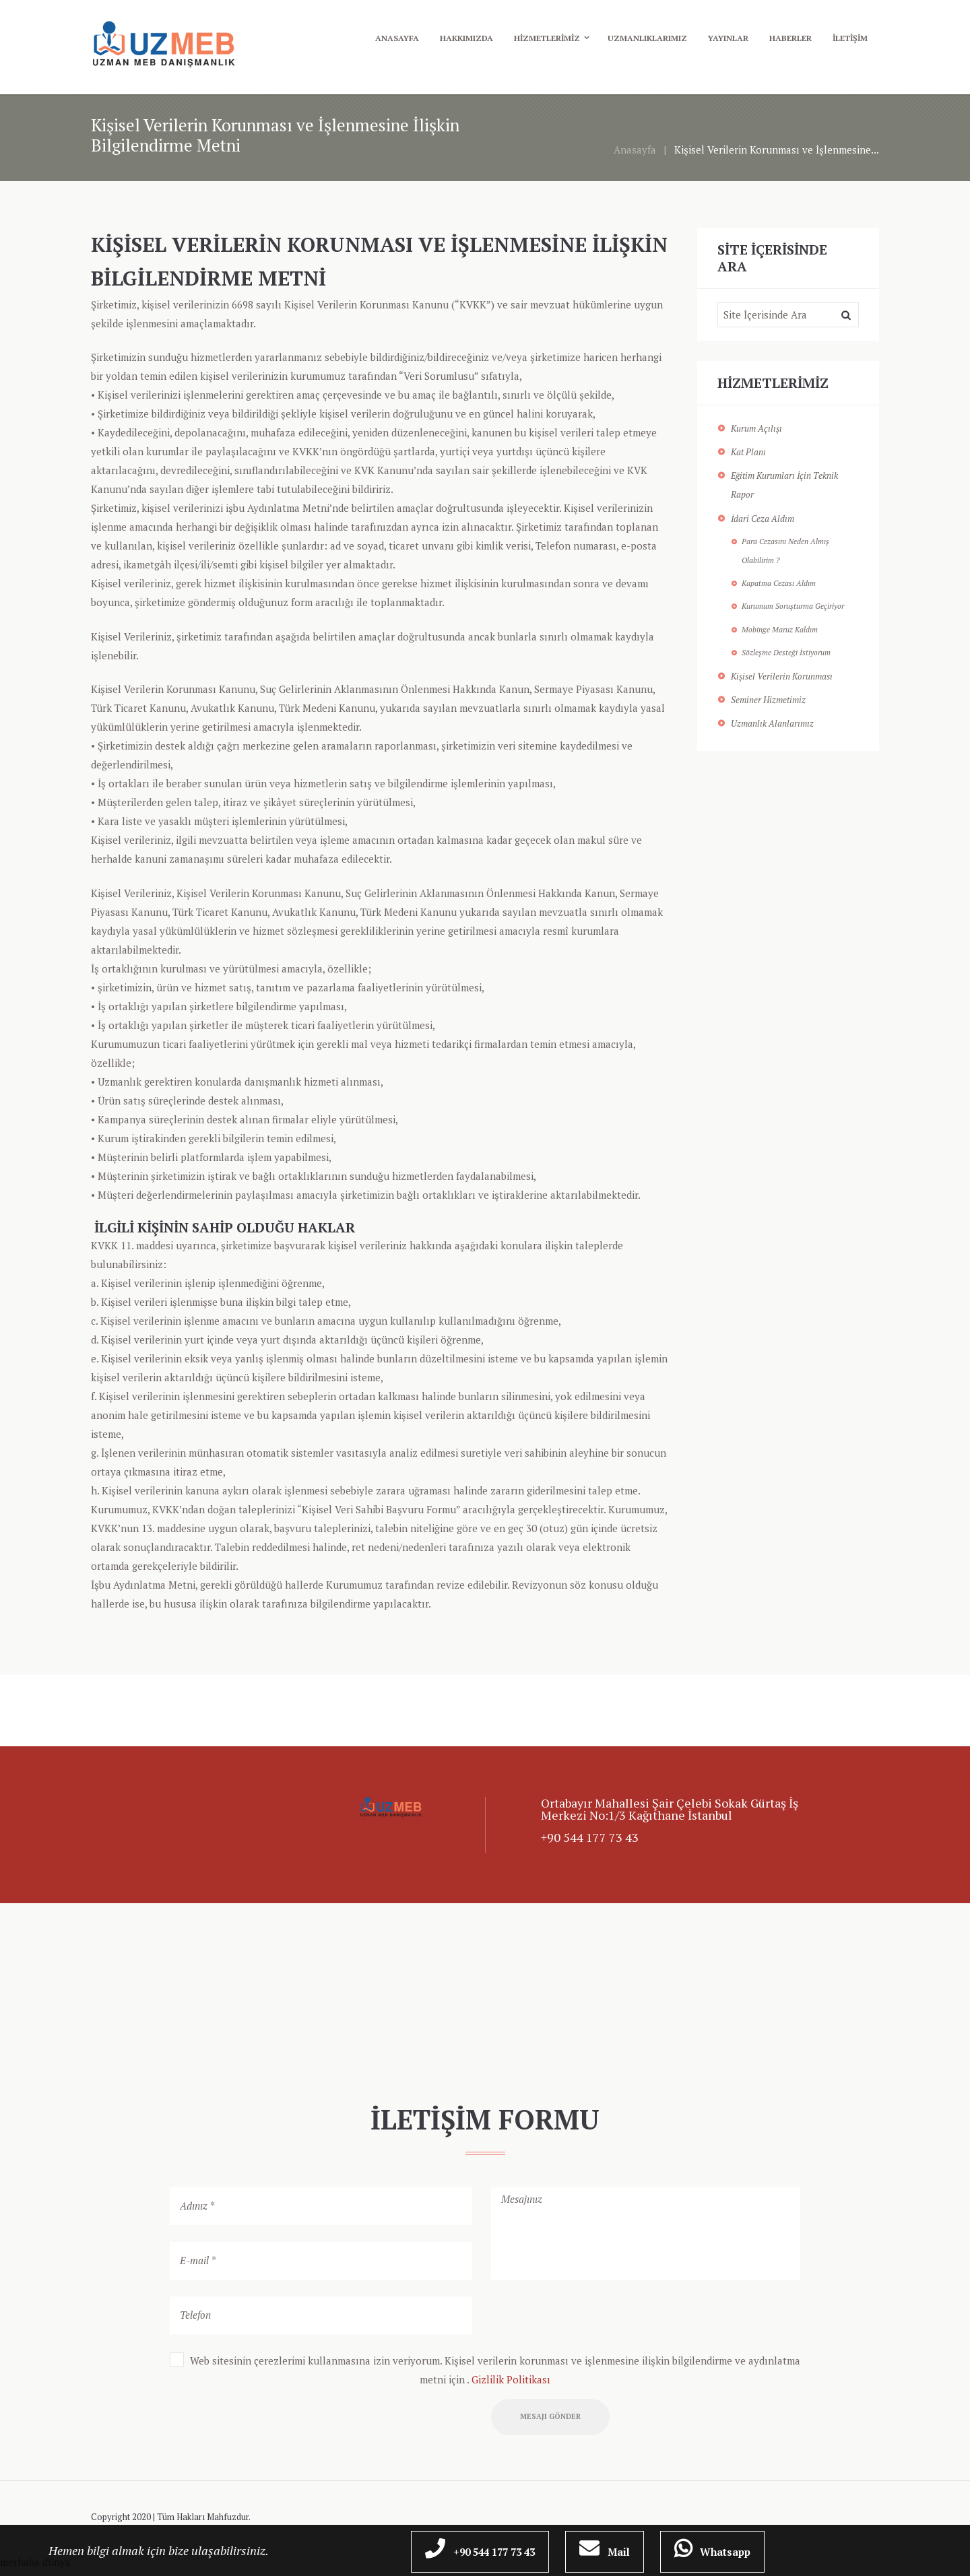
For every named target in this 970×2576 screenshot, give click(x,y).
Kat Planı (748, 452)
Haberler (790, 38)
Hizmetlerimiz (547, 38)
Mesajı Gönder (556, 2419)
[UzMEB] (485, 1990)
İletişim (850, 38)
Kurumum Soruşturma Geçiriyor (793, 606)
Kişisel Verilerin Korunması (782, 676)
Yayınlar (728, 38)
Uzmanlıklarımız (647, 38)
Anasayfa (397, 38)
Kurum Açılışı (756, 428)
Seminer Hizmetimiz (768, 700)
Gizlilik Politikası (511, 2379)
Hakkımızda (466, 38)
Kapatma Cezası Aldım (779, 583)
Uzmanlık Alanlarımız (772, 723)
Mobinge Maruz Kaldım (780, 629)
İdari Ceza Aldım (762, 519)
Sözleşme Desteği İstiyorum (786, 652)
